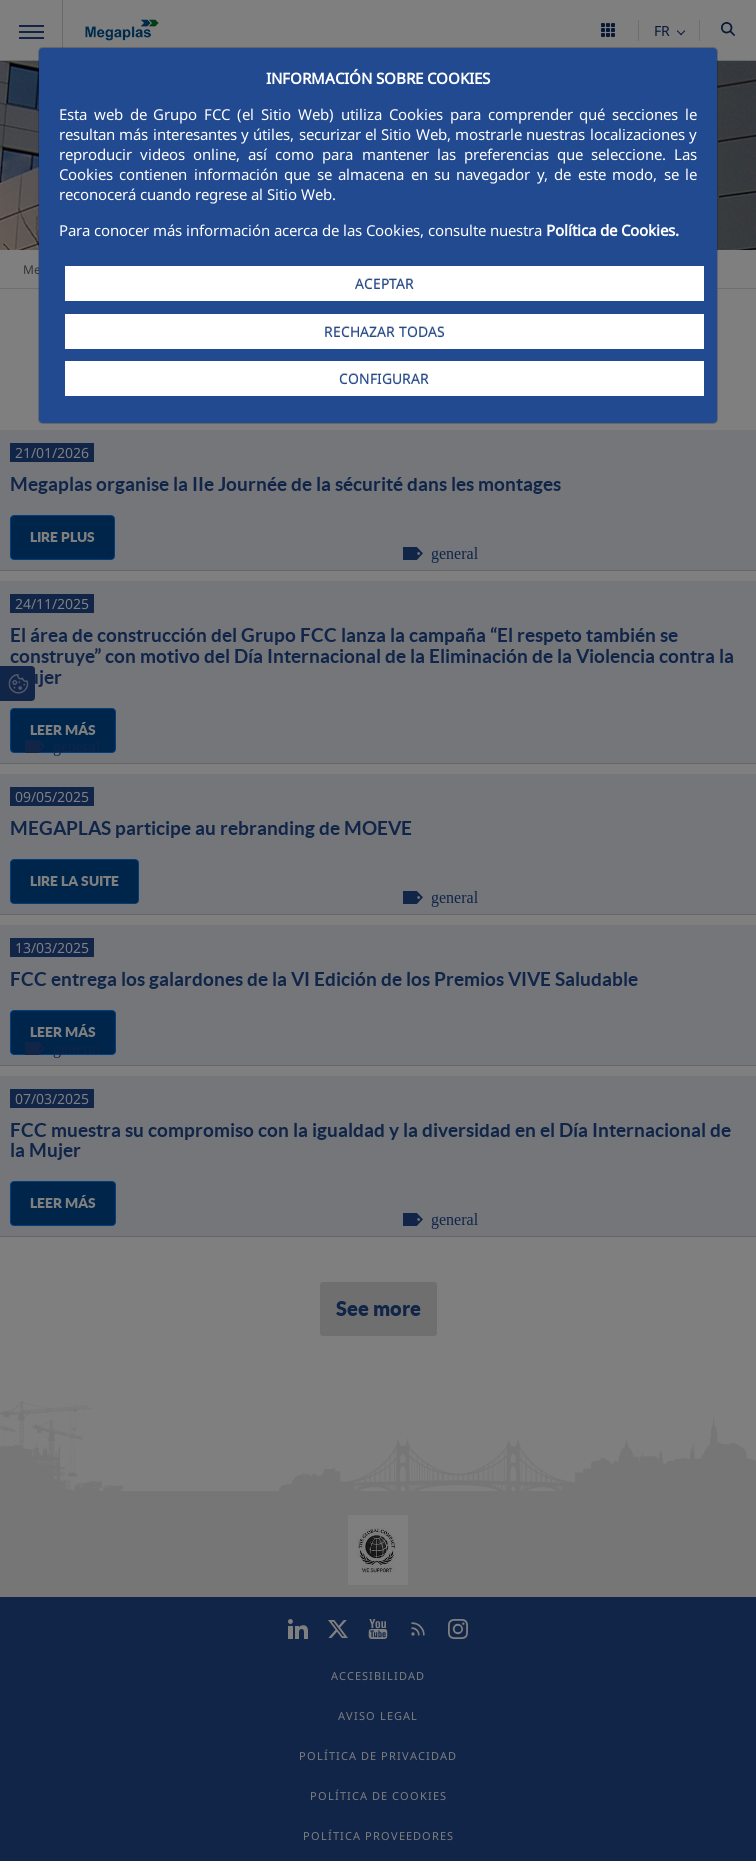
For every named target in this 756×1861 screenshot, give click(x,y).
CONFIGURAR (384, 378)
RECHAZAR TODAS (384, 331)
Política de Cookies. (612, 230)
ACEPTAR (384, 283)
